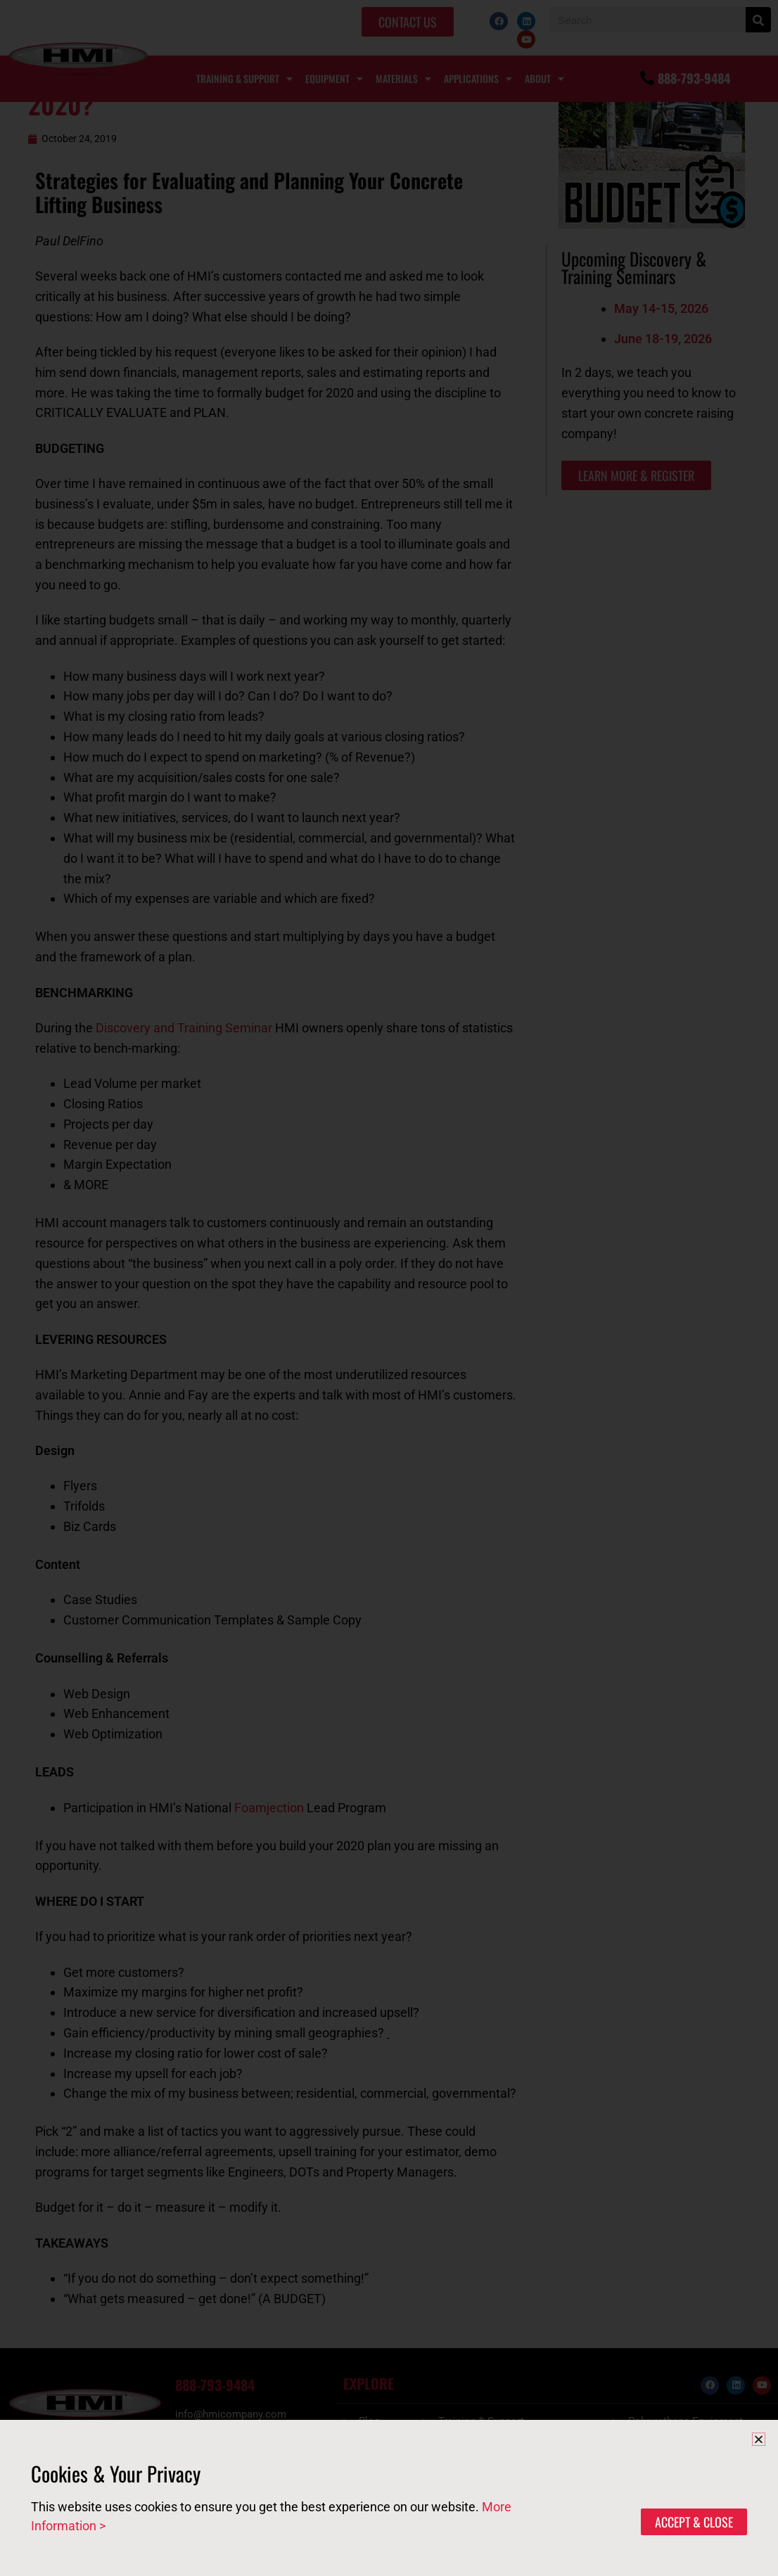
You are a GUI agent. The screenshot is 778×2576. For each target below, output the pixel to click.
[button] (758, 2439)
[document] (389, 1288)
